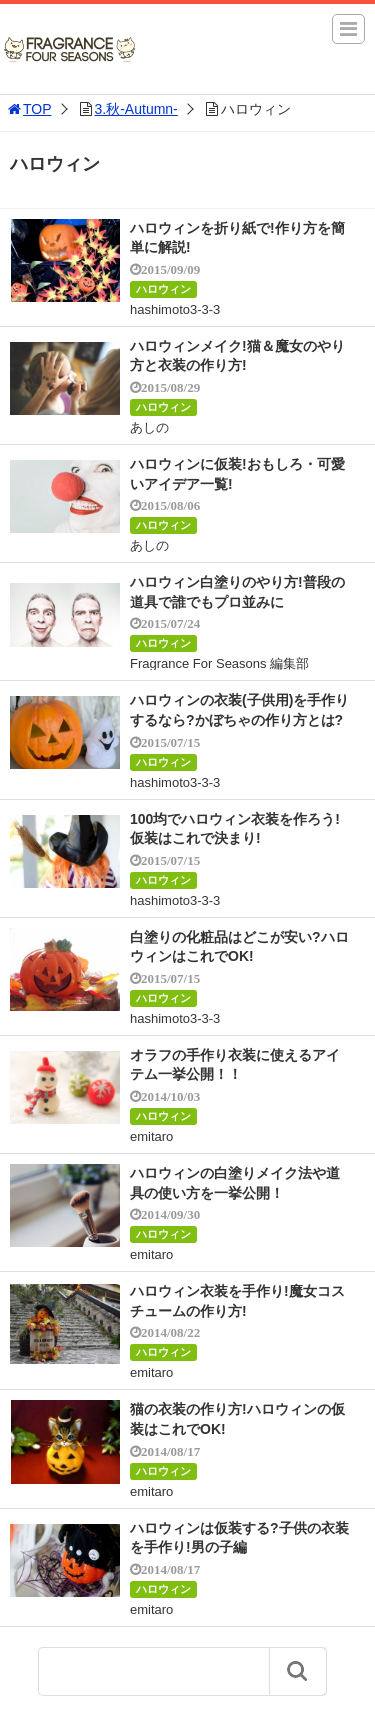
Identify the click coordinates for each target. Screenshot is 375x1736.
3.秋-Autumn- (136, 109)
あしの (149, 427)
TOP (28, 109)
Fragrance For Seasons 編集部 (219, 663)
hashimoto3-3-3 (175, 309)
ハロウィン (163, 289)
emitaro (151, 1136)
